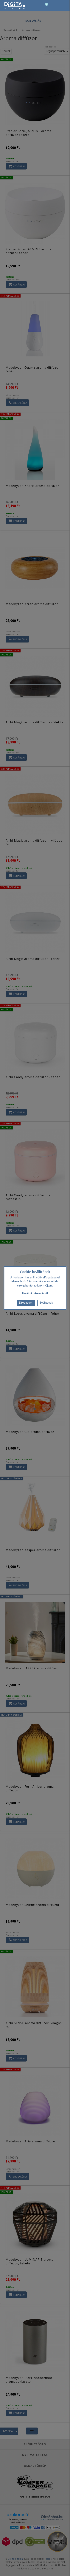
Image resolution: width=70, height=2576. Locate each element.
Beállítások (46, 1302)
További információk (35, 1293)
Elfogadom (25, 1302)
